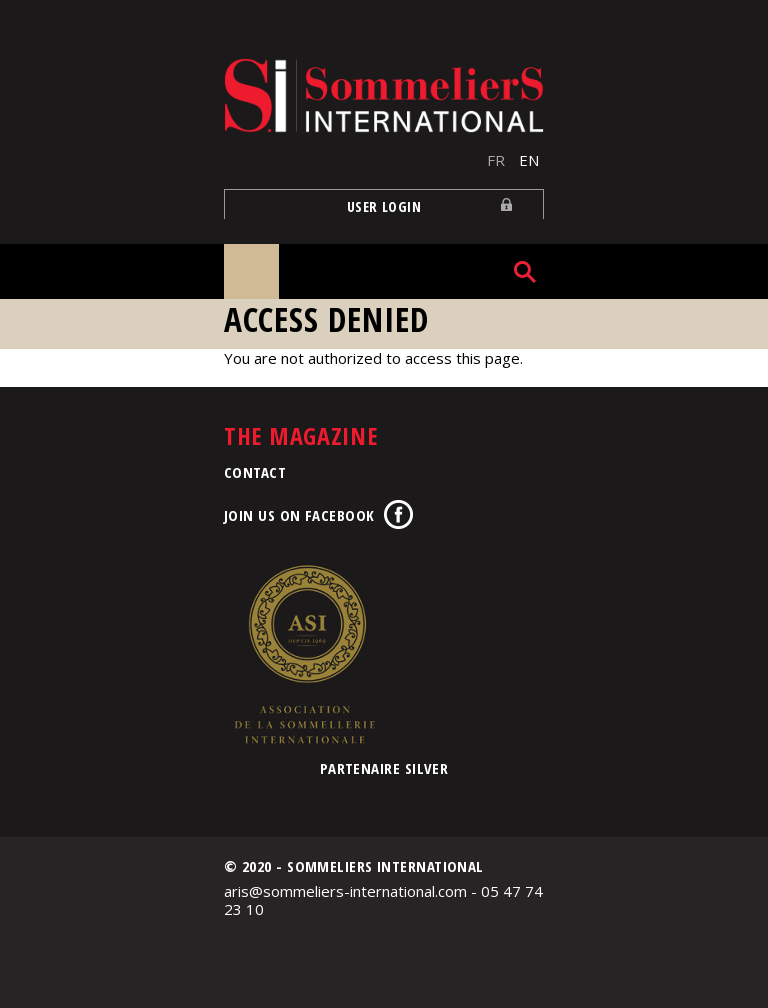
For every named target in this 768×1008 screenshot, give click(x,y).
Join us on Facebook (299, 515)
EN (529, 160)
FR (496, 160)
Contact (255, 472)
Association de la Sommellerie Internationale (304, 654)
